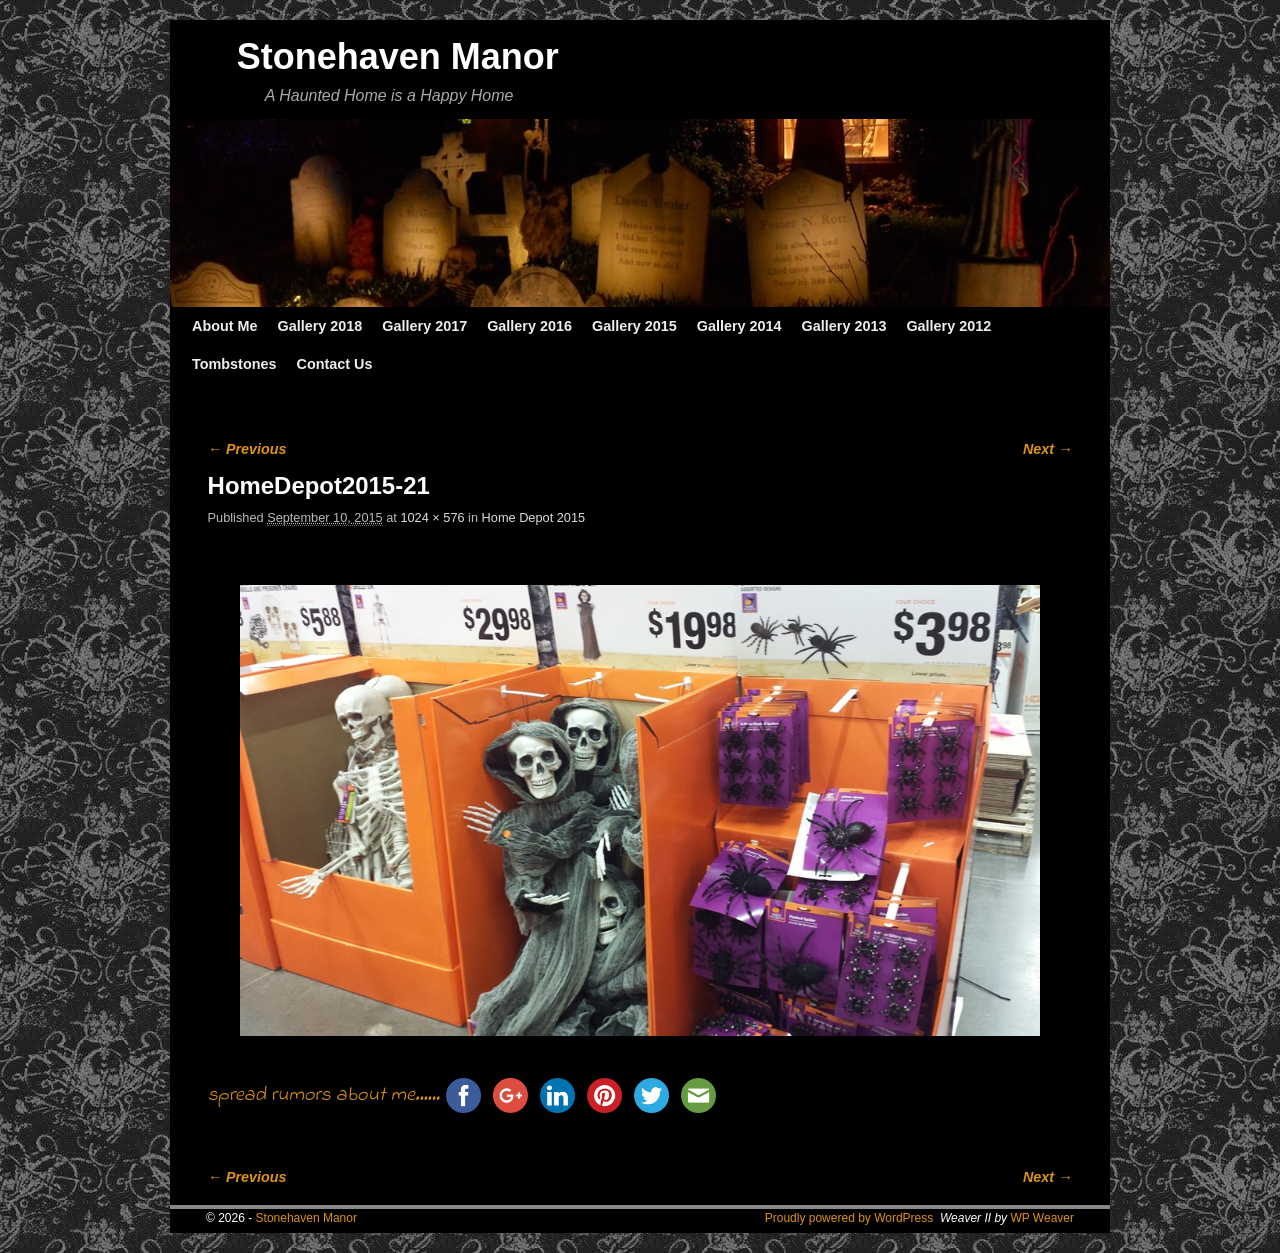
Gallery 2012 (948, 326)
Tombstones (234, 364)
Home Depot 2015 (533, 517)
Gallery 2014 (739, 326)
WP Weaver (1042, 1218)
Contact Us (334, 364)
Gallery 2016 (529, 326)
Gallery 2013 (844, 326)
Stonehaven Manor (398, 56)
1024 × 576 (432, 517)
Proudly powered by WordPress (849, 1218)
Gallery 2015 (634, 326)
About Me (225, 326)
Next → (1047, 449)
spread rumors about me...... (324, 1095)
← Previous (247, 449)
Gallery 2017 (424, 326)
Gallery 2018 (320, 326)
